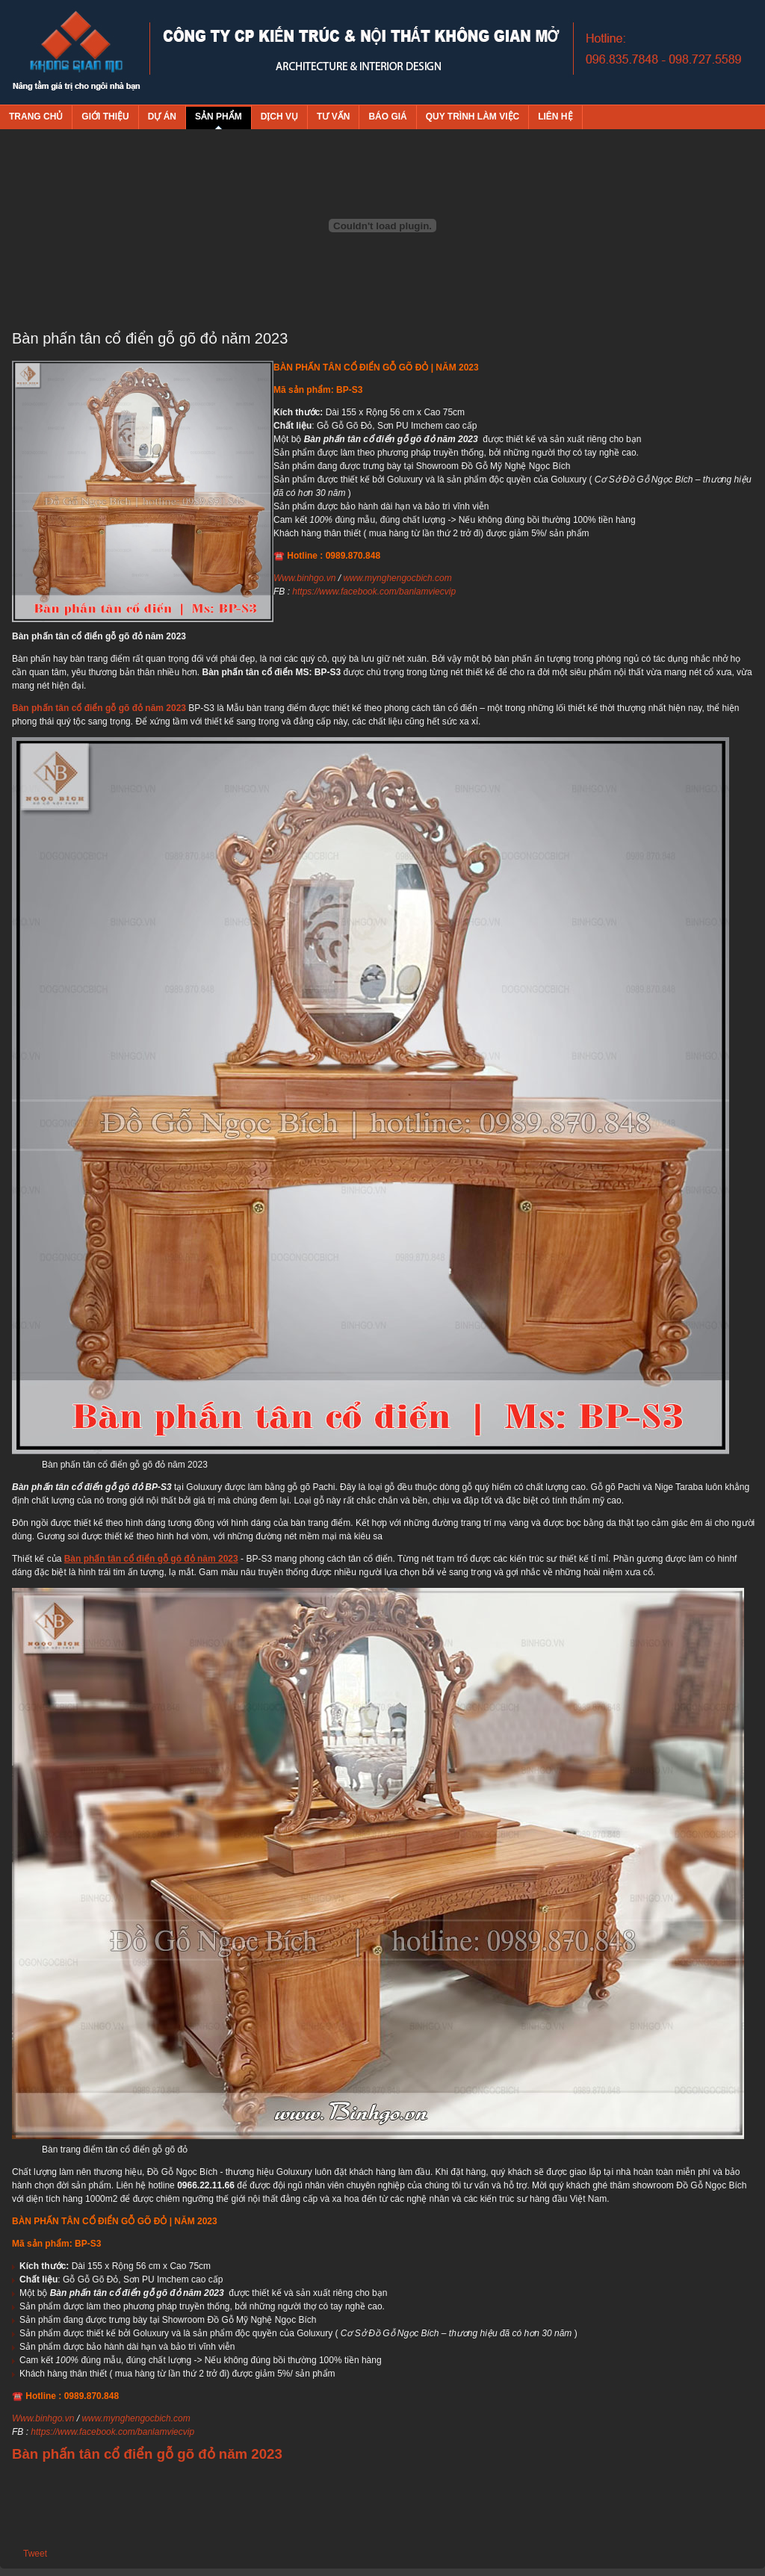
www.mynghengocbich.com (397, 578)
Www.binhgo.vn (304, 578)
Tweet (35, 2553)
